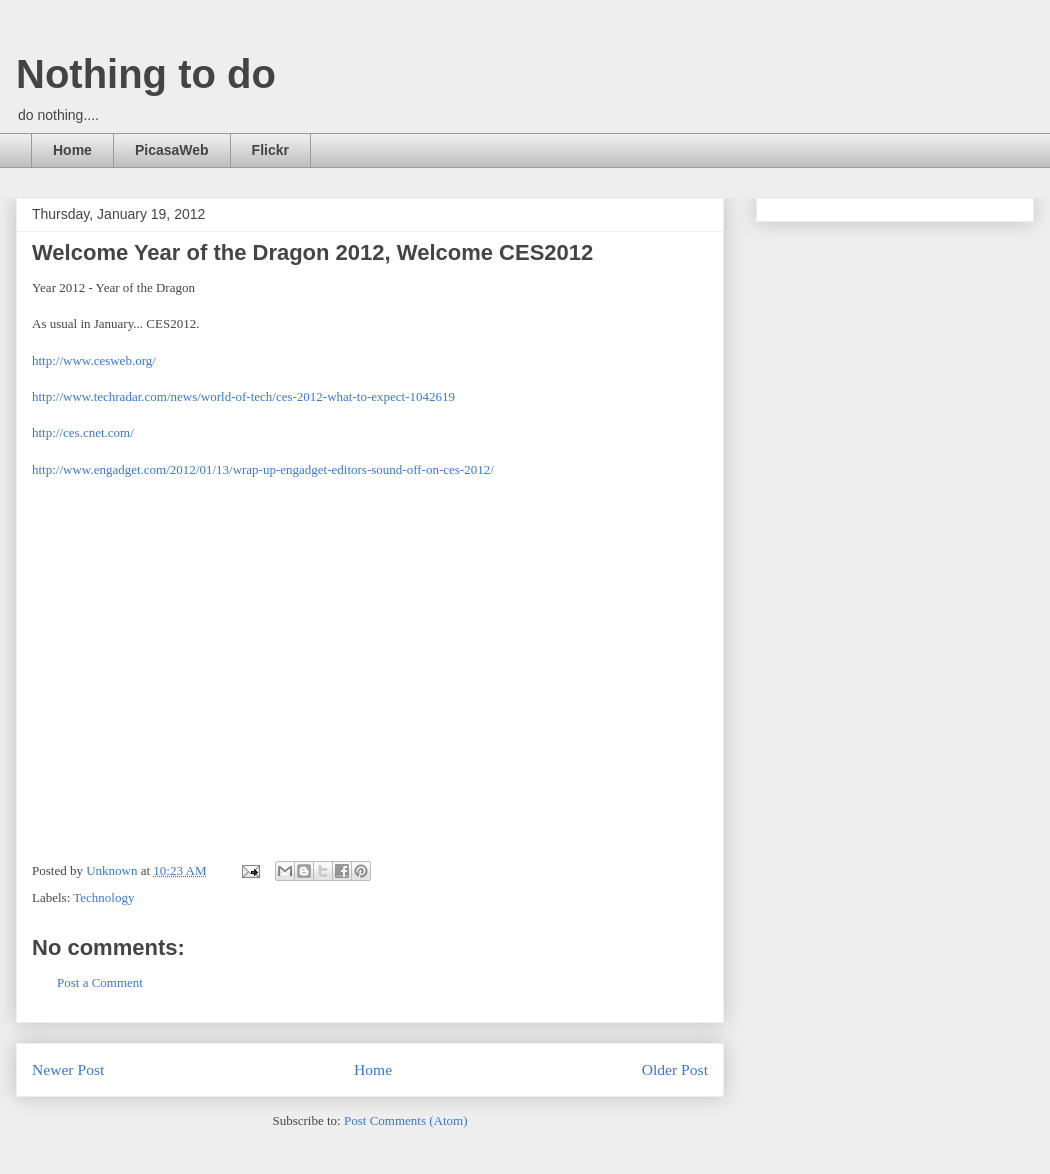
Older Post (675, 1069)
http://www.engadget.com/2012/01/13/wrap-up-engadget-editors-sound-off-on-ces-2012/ (263, 469)
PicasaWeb (172, 150)
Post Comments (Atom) (406, 1120)
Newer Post (68, 1069)
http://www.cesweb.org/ (94, 360)
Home (72, 150)
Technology (103, 897)
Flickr (270, 150)
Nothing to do (146, 74)
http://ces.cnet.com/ (83, 432)
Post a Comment (100, 982)
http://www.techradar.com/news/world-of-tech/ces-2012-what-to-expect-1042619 (243, 396)
